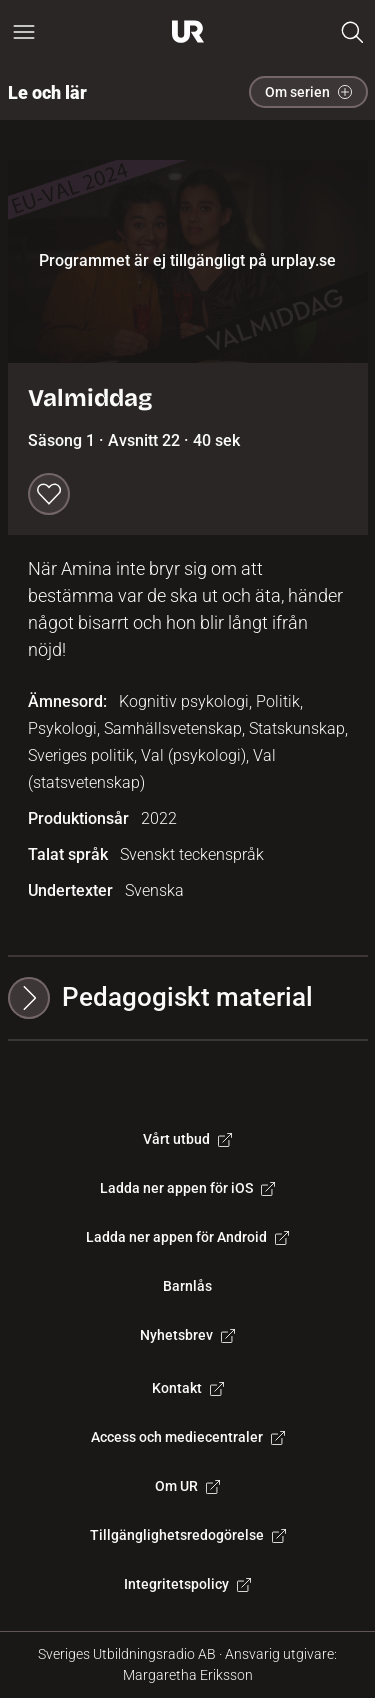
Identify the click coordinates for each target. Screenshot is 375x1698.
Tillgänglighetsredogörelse (188, 1535)
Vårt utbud (187, 1139)
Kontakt (188, 1388)
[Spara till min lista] (49, 494)
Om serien (308, 92)
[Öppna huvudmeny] (24, 32)
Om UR (187, 1486)
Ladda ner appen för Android (187, 1237)
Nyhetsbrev (187, 1335)
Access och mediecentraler (188, 1437)
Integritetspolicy (187, 1584)
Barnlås (187, 1286)
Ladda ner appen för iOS (187, 1188)
